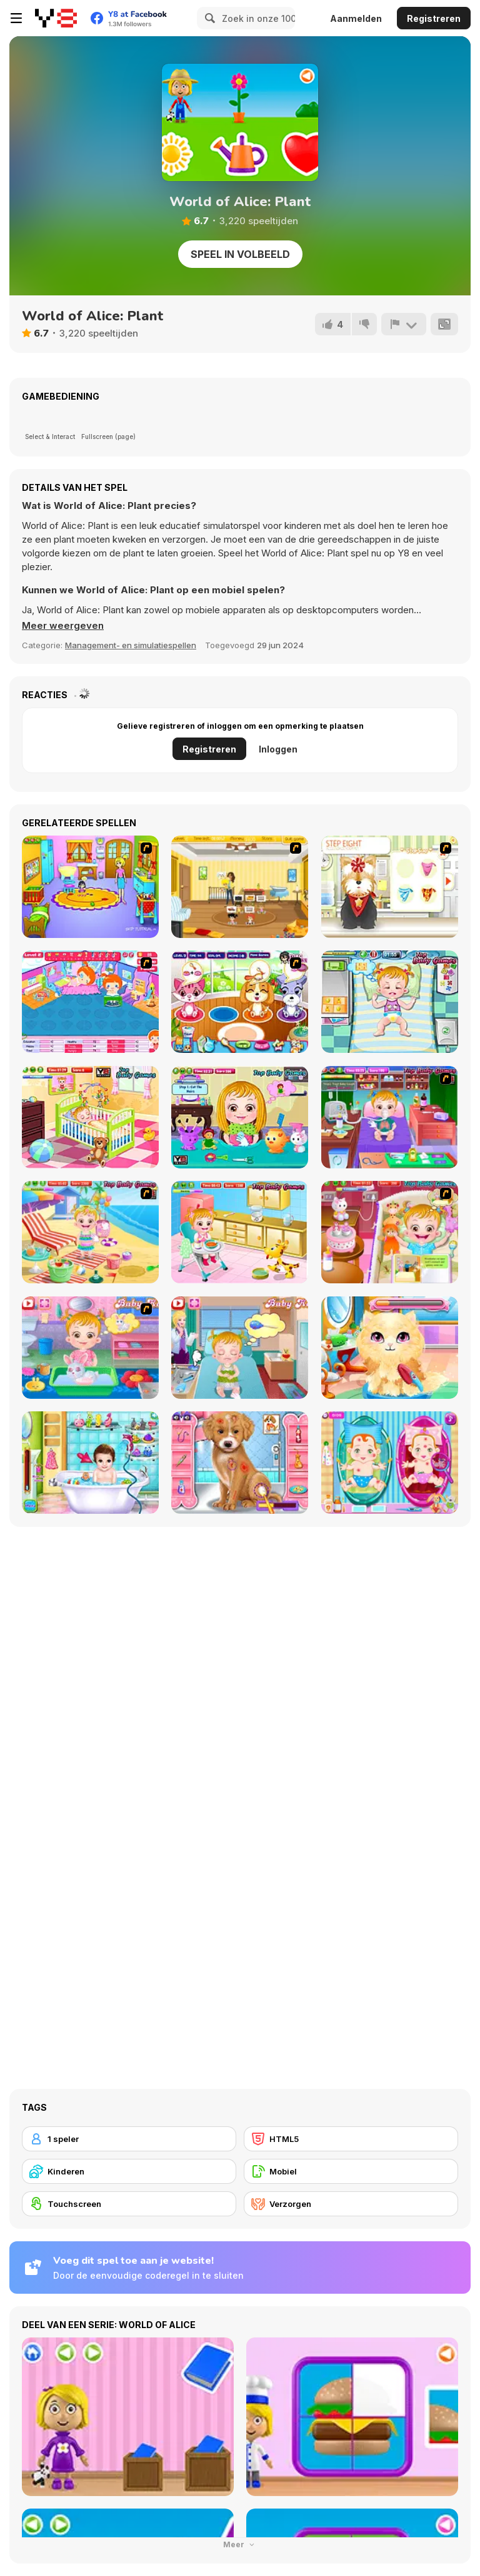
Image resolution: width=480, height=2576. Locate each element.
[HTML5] (351, 2138)
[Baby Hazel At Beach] (90, 1232)
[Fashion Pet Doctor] (239, 1462)
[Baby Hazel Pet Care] (90, 1347)
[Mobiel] (351, 2171)
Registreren (434, 18)
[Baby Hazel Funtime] (389, 1001)
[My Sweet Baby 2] (90, 1001)
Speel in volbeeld (240, 254)
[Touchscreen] (129, 2203)
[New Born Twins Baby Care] (389, 1462)
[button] (63, 626)
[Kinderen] (129, 2171)
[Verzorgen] (351, 2203)
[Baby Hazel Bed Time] (389, 1232)
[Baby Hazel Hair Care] (239, 1117)
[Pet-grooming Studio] (389, 887)
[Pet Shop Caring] (239, 1001)
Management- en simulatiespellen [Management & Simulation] (130, 645)
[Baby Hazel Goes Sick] (389, 1117)
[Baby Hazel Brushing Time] (90, 1117)
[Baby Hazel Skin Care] (239, 1232)
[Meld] (403, 324)
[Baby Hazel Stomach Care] (239, 1347)
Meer (240, 2544)
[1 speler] (129, 2138)
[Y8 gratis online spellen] (56, 18)
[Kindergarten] (90, 887)
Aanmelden (356, 18)
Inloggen (278, 749)
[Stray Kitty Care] (389, 1347)
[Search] (208, 18)
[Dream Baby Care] (90, 1462)
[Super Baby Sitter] (239, 887)
